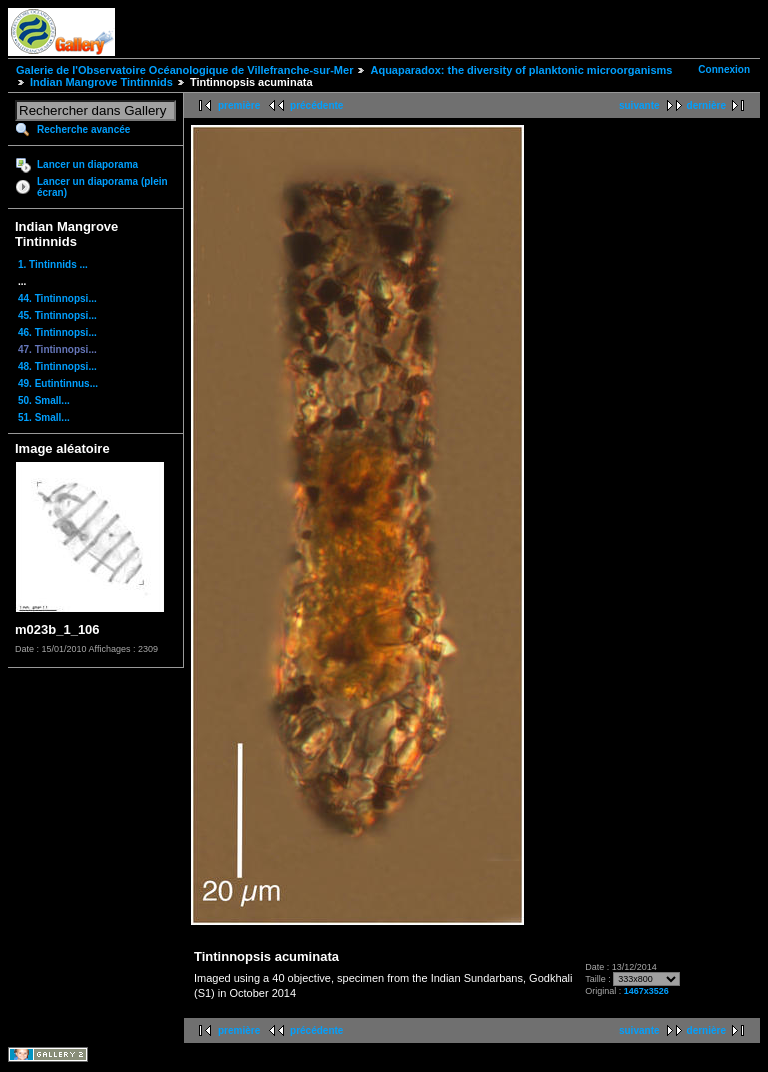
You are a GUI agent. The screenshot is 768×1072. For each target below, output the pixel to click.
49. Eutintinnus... (58, 383)
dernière (706, 105)
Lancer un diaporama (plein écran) (102, 187)
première (239, 105)
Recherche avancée (83, 129)
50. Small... (44, 400)
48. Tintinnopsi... (57, 366)
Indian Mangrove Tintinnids (101, 82)
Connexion (724, 69)
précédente (316, 105)
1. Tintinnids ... (53, 264)
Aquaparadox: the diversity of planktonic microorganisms (521, 70)
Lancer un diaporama (87, 164)
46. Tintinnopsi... (57, 332)
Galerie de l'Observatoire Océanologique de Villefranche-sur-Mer (184, 70)
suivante (639, 105)
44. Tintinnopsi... (57, 298)
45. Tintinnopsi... (57, 315)
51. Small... (44, 417)
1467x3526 (646, 991)
